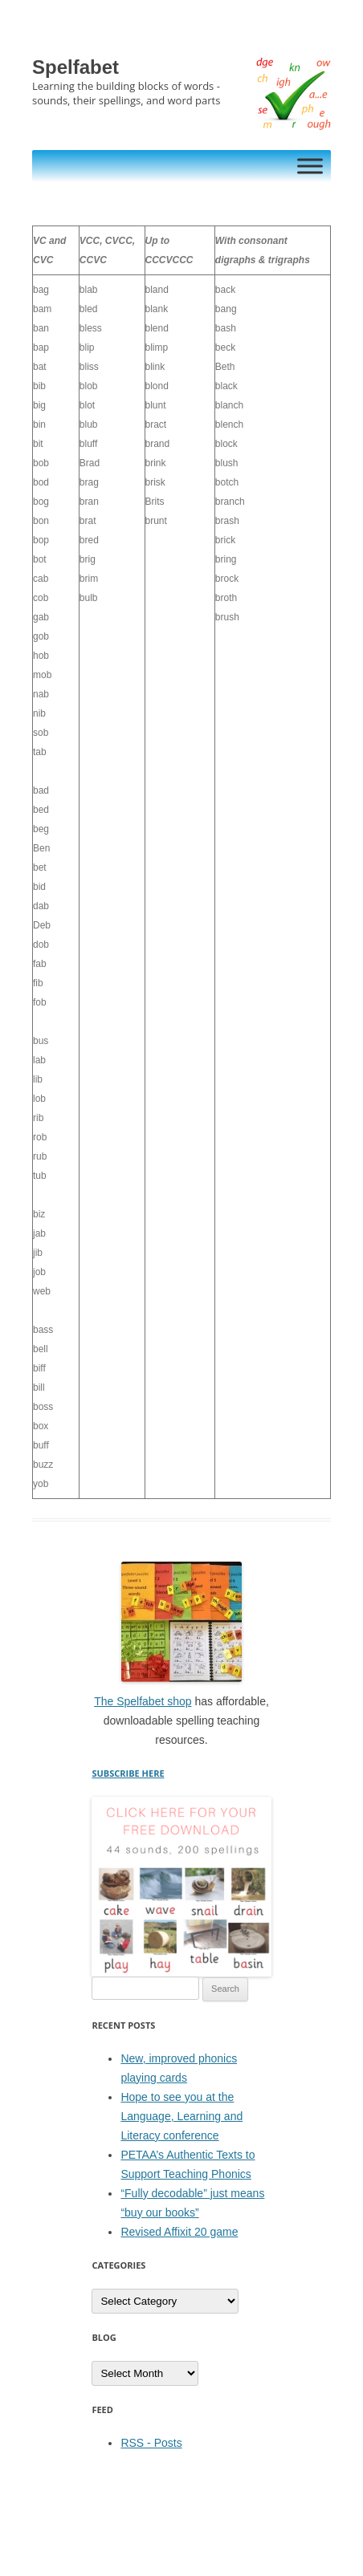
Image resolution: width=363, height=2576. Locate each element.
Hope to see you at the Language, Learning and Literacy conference (181, 2116)
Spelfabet (75, 67)
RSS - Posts (151, 2442)
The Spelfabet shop (142, 1701)
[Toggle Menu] (310, 165)
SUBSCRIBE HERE (128, 1773)
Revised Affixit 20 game (179, 2231)
